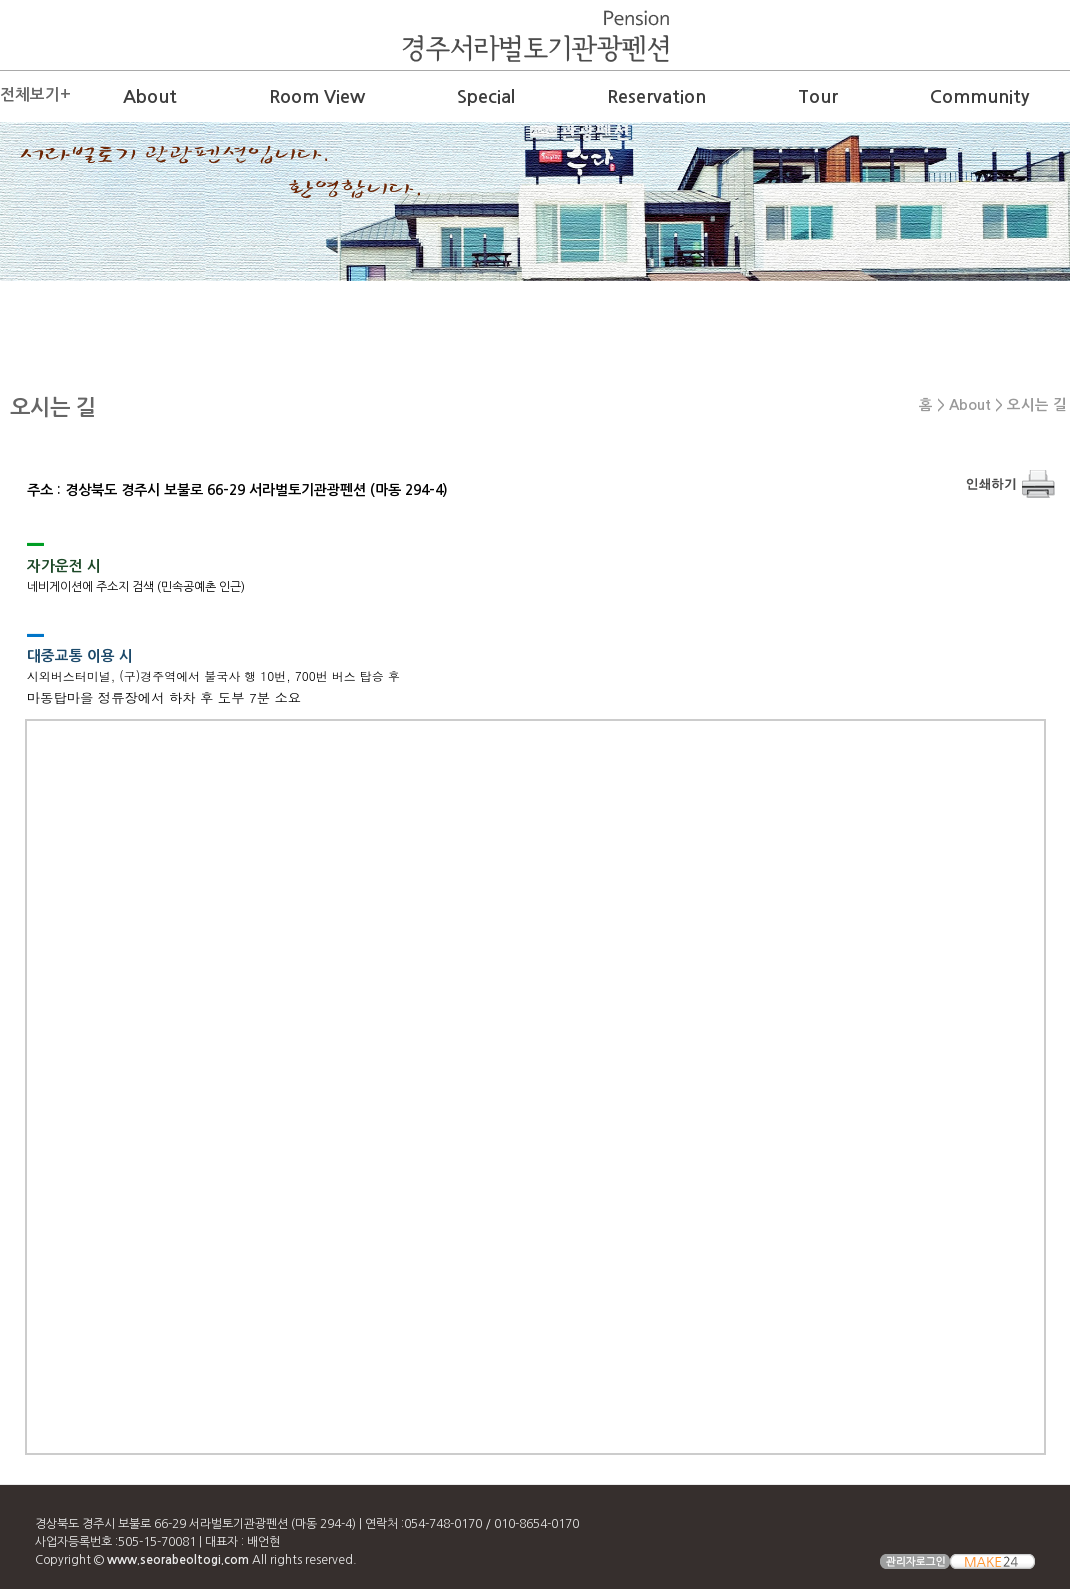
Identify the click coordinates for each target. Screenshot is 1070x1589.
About (150, 97)
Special (486, 97)
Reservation (656, 97)
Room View (317, 97)
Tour (818, 97)
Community (979, 97)
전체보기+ (35, 94)
